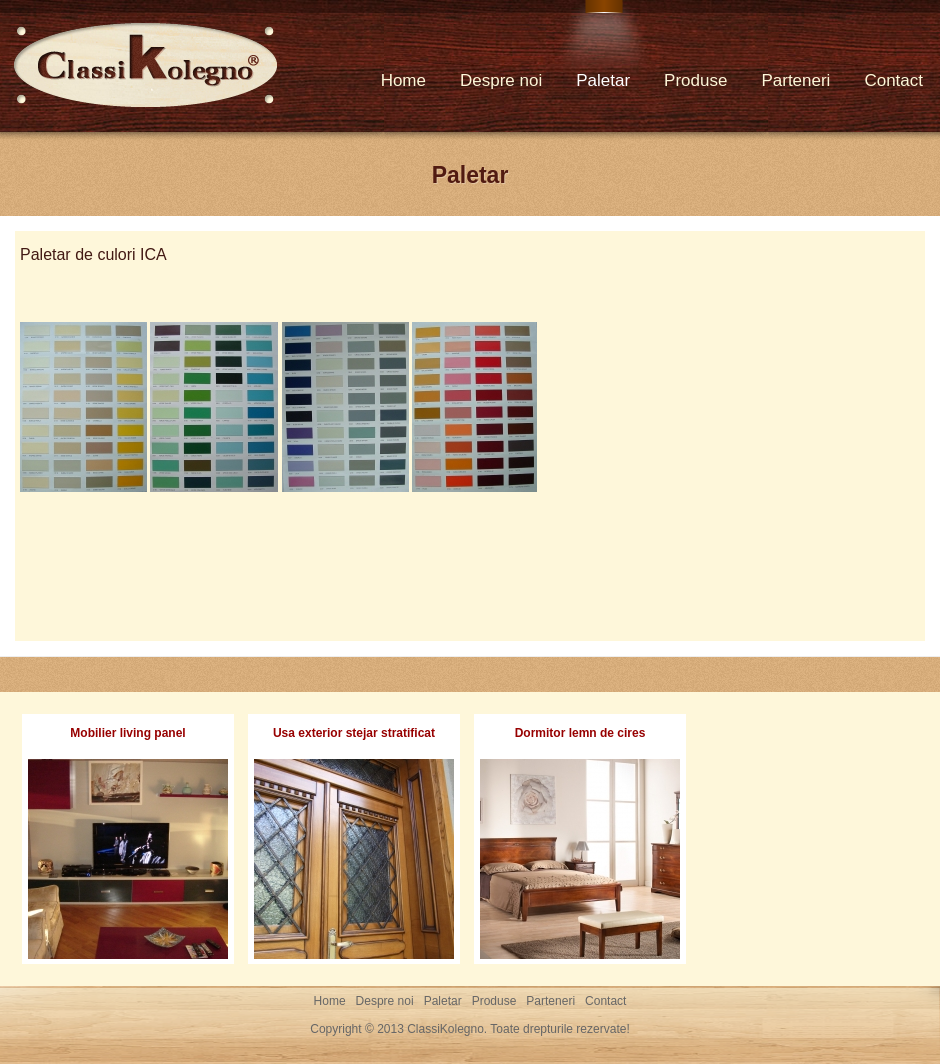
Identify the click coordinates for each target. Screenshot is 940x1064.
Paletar (603, 80)
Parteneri (795, 80)
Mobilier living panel (127, 733)
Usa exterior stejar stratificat (354, 733)
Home (403, 80)
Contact (893, 80)
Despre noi (501, 80)
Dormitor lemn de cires (580, 733)
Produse (695, 80)
